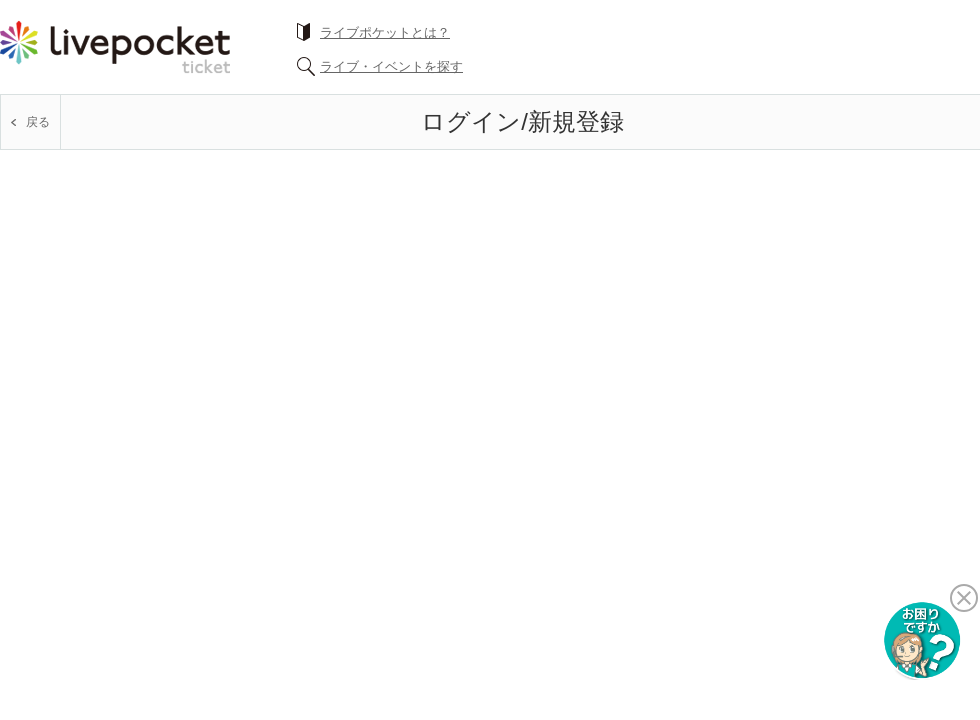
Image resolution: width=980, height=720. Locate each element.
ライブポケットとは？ (385, 32)
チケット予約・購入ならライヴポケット (115, 47)
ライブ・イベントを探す (391, 66)
